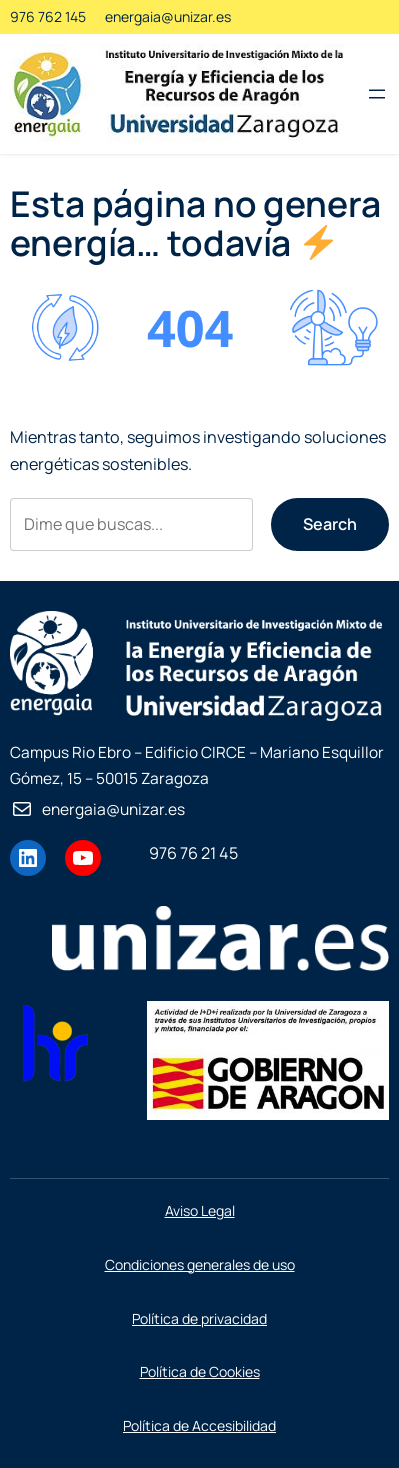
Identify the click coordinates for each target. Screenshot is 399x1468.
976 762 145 (48, 16)
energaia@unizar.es (168, 16)
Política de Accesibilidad (199, 1425)
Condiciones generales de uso (200, 1264)
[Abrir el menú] (377, 94)
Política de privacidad (199, 1318)
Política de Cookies (200, 1371)
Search (330, 524)
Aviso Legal (200, 1210)
